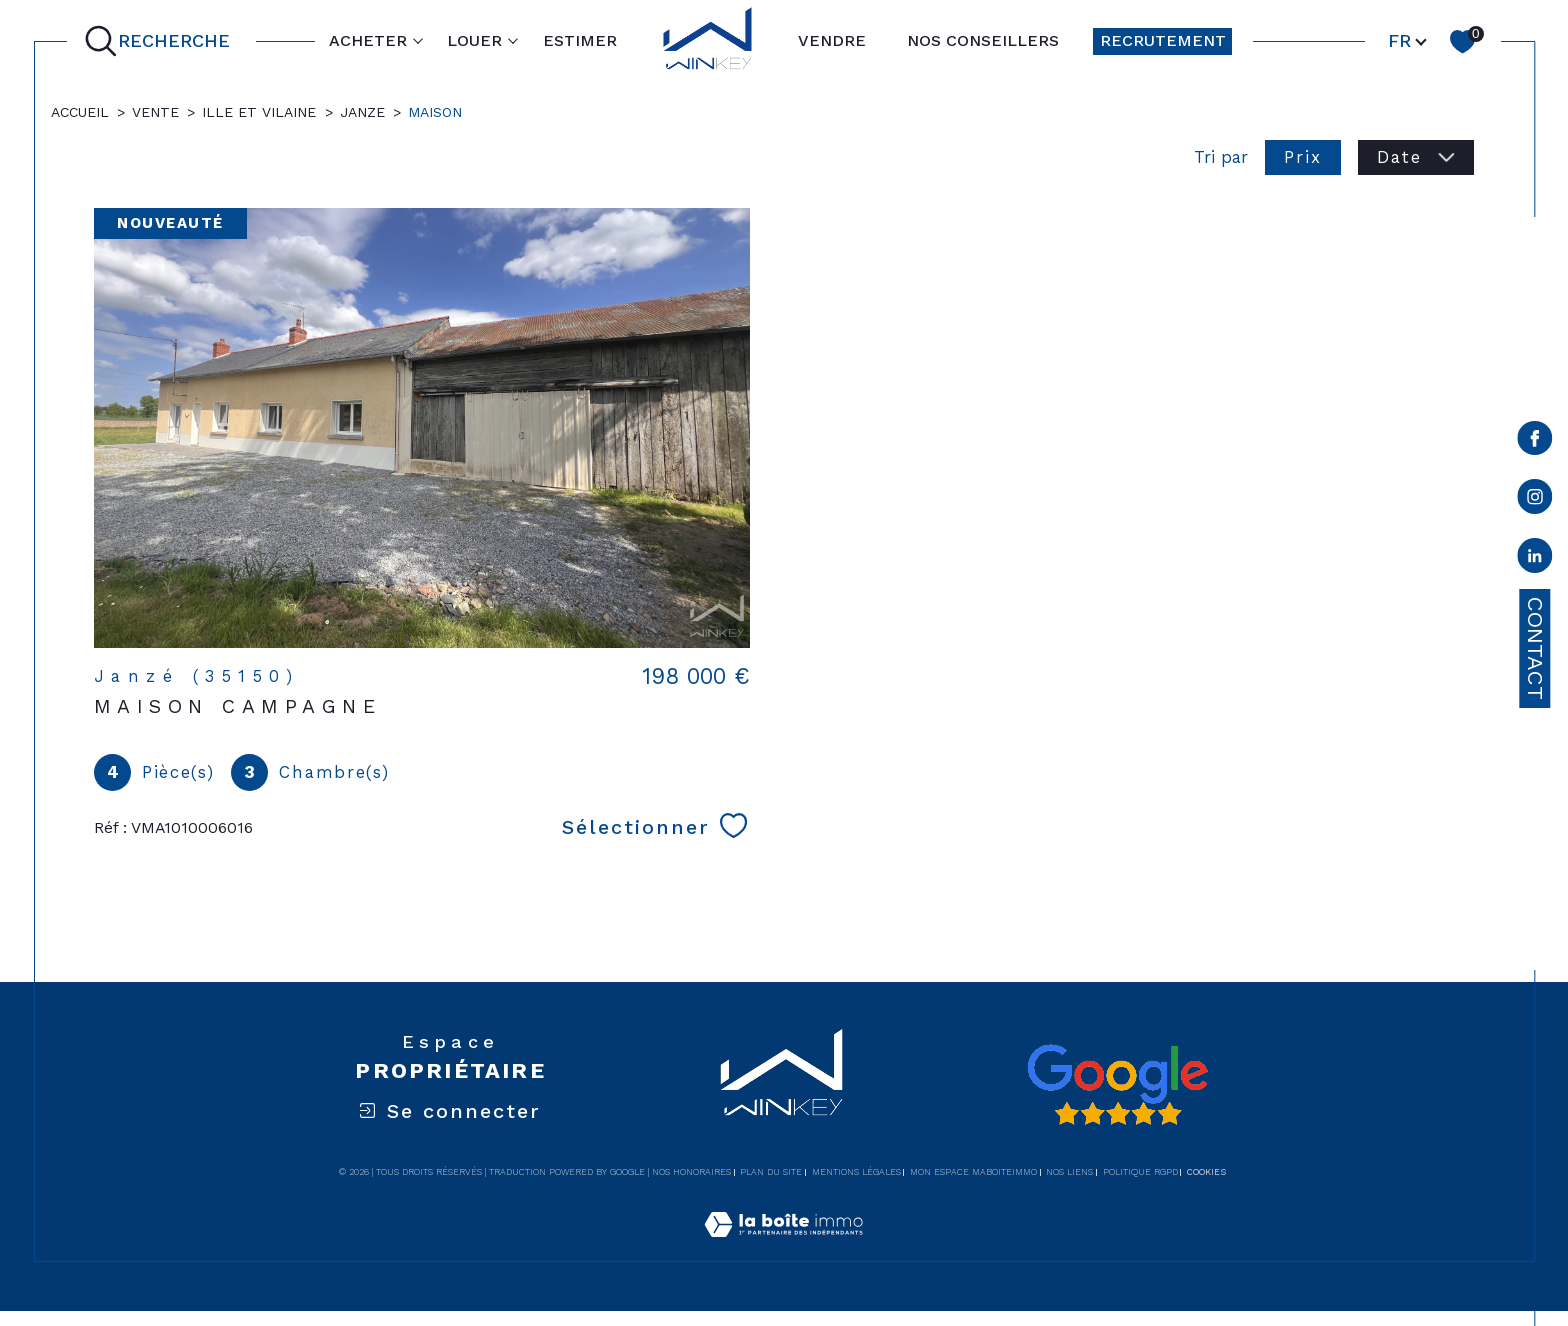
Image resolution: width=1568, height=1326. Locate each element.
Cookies (1206, 1172)
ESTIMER (580, 40)
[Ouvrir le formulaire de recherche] (161, 42)
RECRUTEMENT (1163, 40)
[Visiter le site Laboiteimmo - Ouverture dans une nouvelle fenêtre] (783, 1248)
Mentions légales (856, 1172)
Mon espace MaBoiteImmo (973, 1172)
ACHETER (368, 40)
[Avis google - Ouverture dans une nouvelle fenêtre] (1117, 1085)
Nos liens (1069, 1172)
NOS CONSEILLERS (983, 40)
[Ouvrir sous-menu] (418, 40)
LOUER (474, 40)
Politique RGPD (1140, 1172)
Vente (155, 112)
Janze (362, 112)
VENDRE (832, 40)
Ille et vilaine (259, 112)
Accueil (80, 112)
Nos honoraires (691, 1172)
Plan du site (771, 1172)
